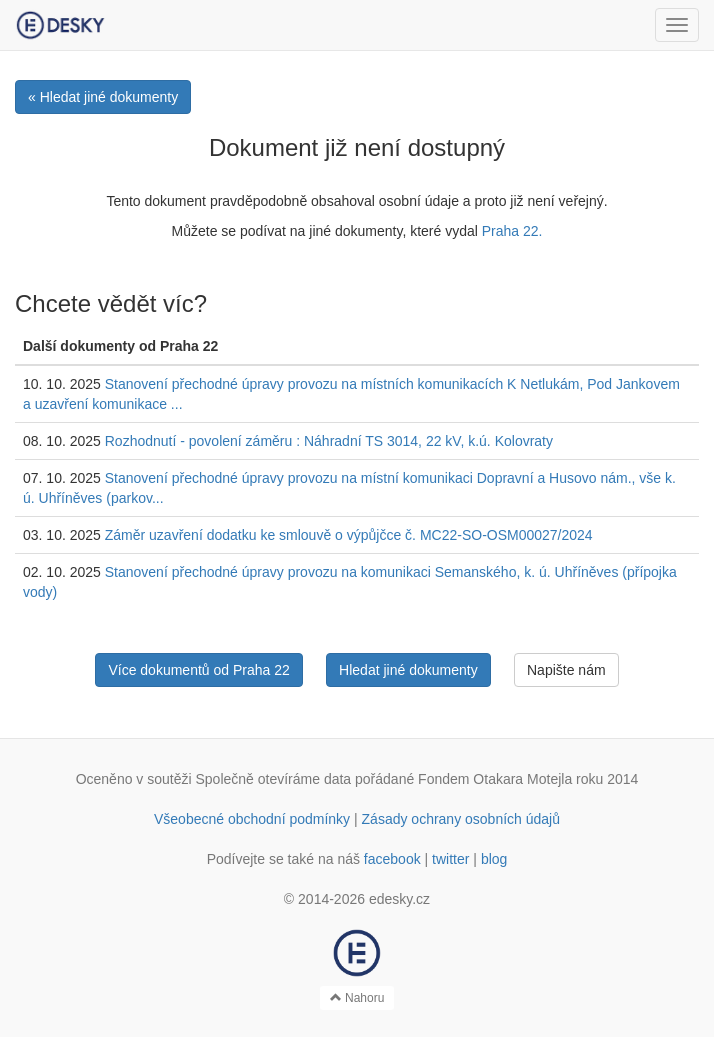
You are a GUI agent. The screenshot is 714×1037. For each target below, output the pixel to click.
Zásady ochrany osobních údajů (461, 819)
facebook (392, 859)
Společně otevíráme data (274, 779)
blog (494, 859)
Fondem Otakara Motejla (495, 779)
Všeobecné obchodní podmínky (252, 819)
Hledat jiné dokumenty (408, 670)
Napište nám (566, 670)
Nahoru (357, 998)
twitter (450, 859)
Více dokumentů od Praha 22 (198, 670)
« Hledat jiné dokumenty (103, 97)
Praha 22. (512, 231)
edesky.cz (399, 899)
